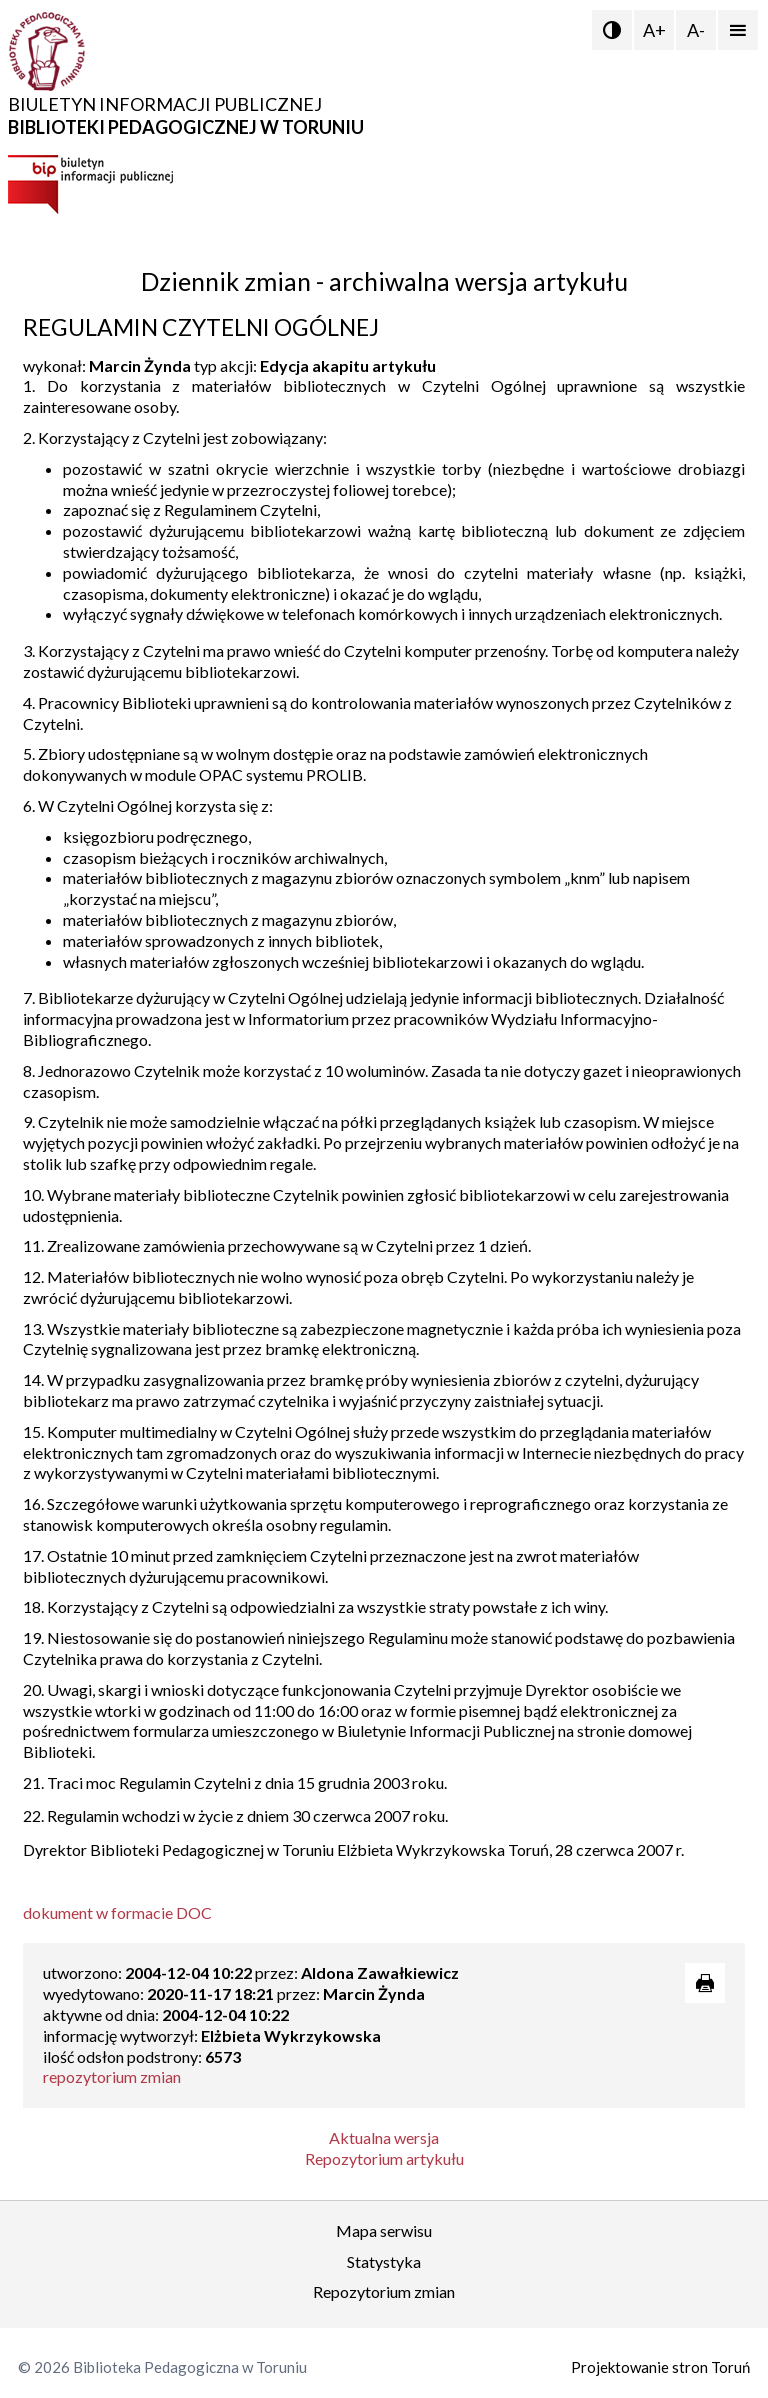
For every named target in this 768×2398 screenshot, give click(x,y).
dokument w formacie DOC (117, 1912)
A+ (654, 30)
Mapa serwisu (384, 2230)
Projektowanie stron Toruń (660, 2367)
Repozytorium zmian (384, 2291)
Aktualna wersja (384, 2137)
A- (696, 30)
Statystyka (384, 2261)
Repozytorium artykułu (384, 2158)
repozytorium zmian (112, 2076)
